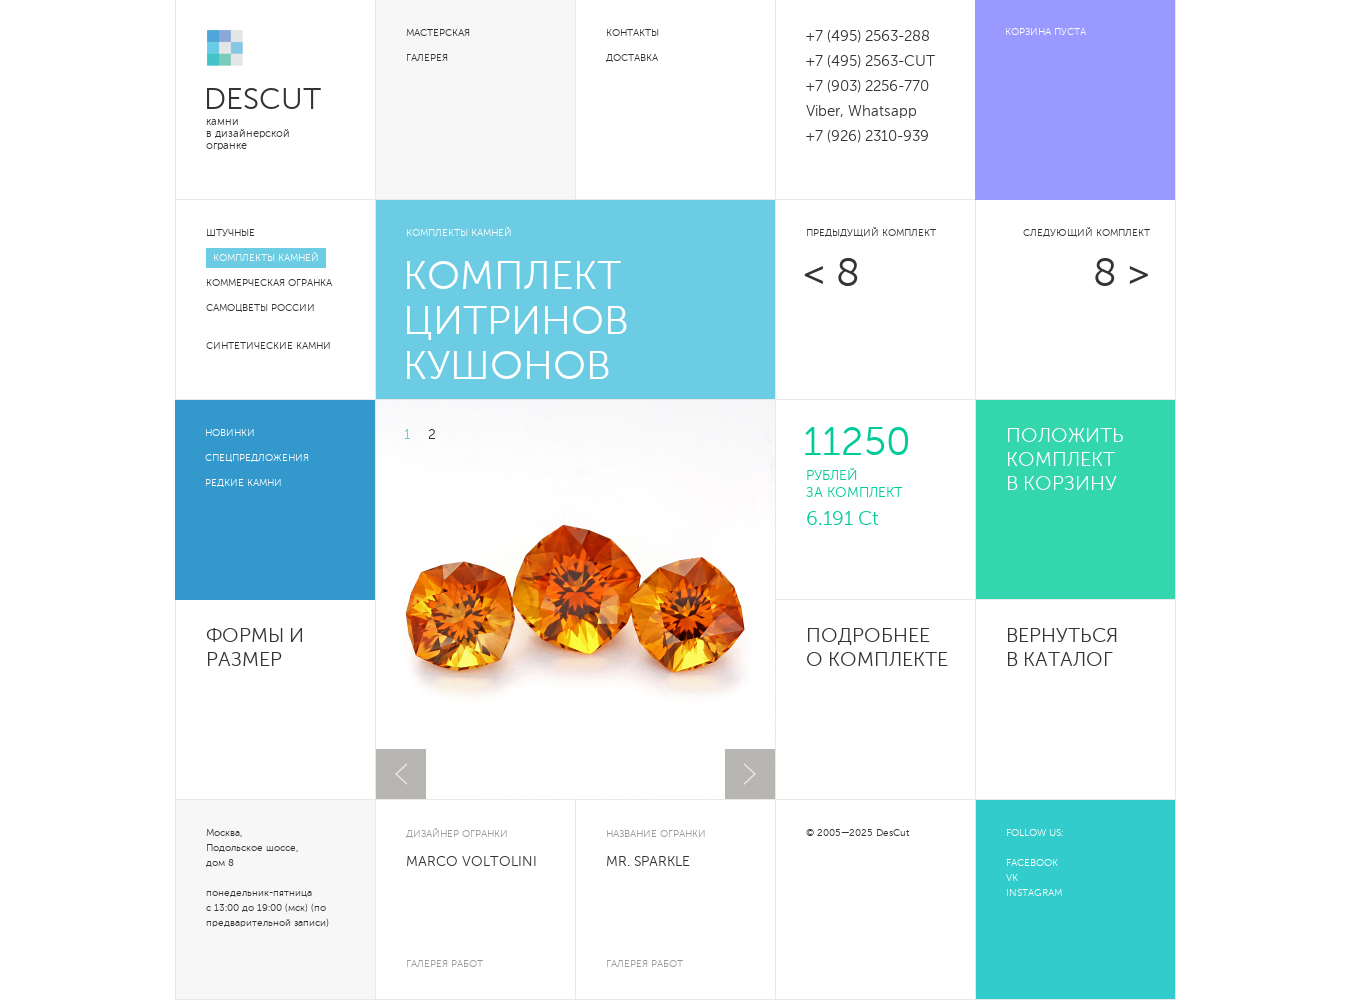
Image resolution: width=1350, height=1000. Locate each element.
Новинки (230, 433)
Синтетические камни (268, 346)
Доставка (632, 58)
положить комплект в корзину (1065, 461)
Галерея (427, 58)
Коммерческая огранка (269, 283)
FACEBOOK (1032, 863)
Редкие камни (243, 483)
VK (1012, 878)
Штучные (230, 233)
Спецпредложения (257, 458)
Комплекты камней (266, 258)
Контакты (632, 33)
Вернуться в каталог (1062, 649)
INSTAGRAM (1034, 893)
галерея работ (444, 964)
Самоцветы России (260, 308)
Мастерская (438, 33)
